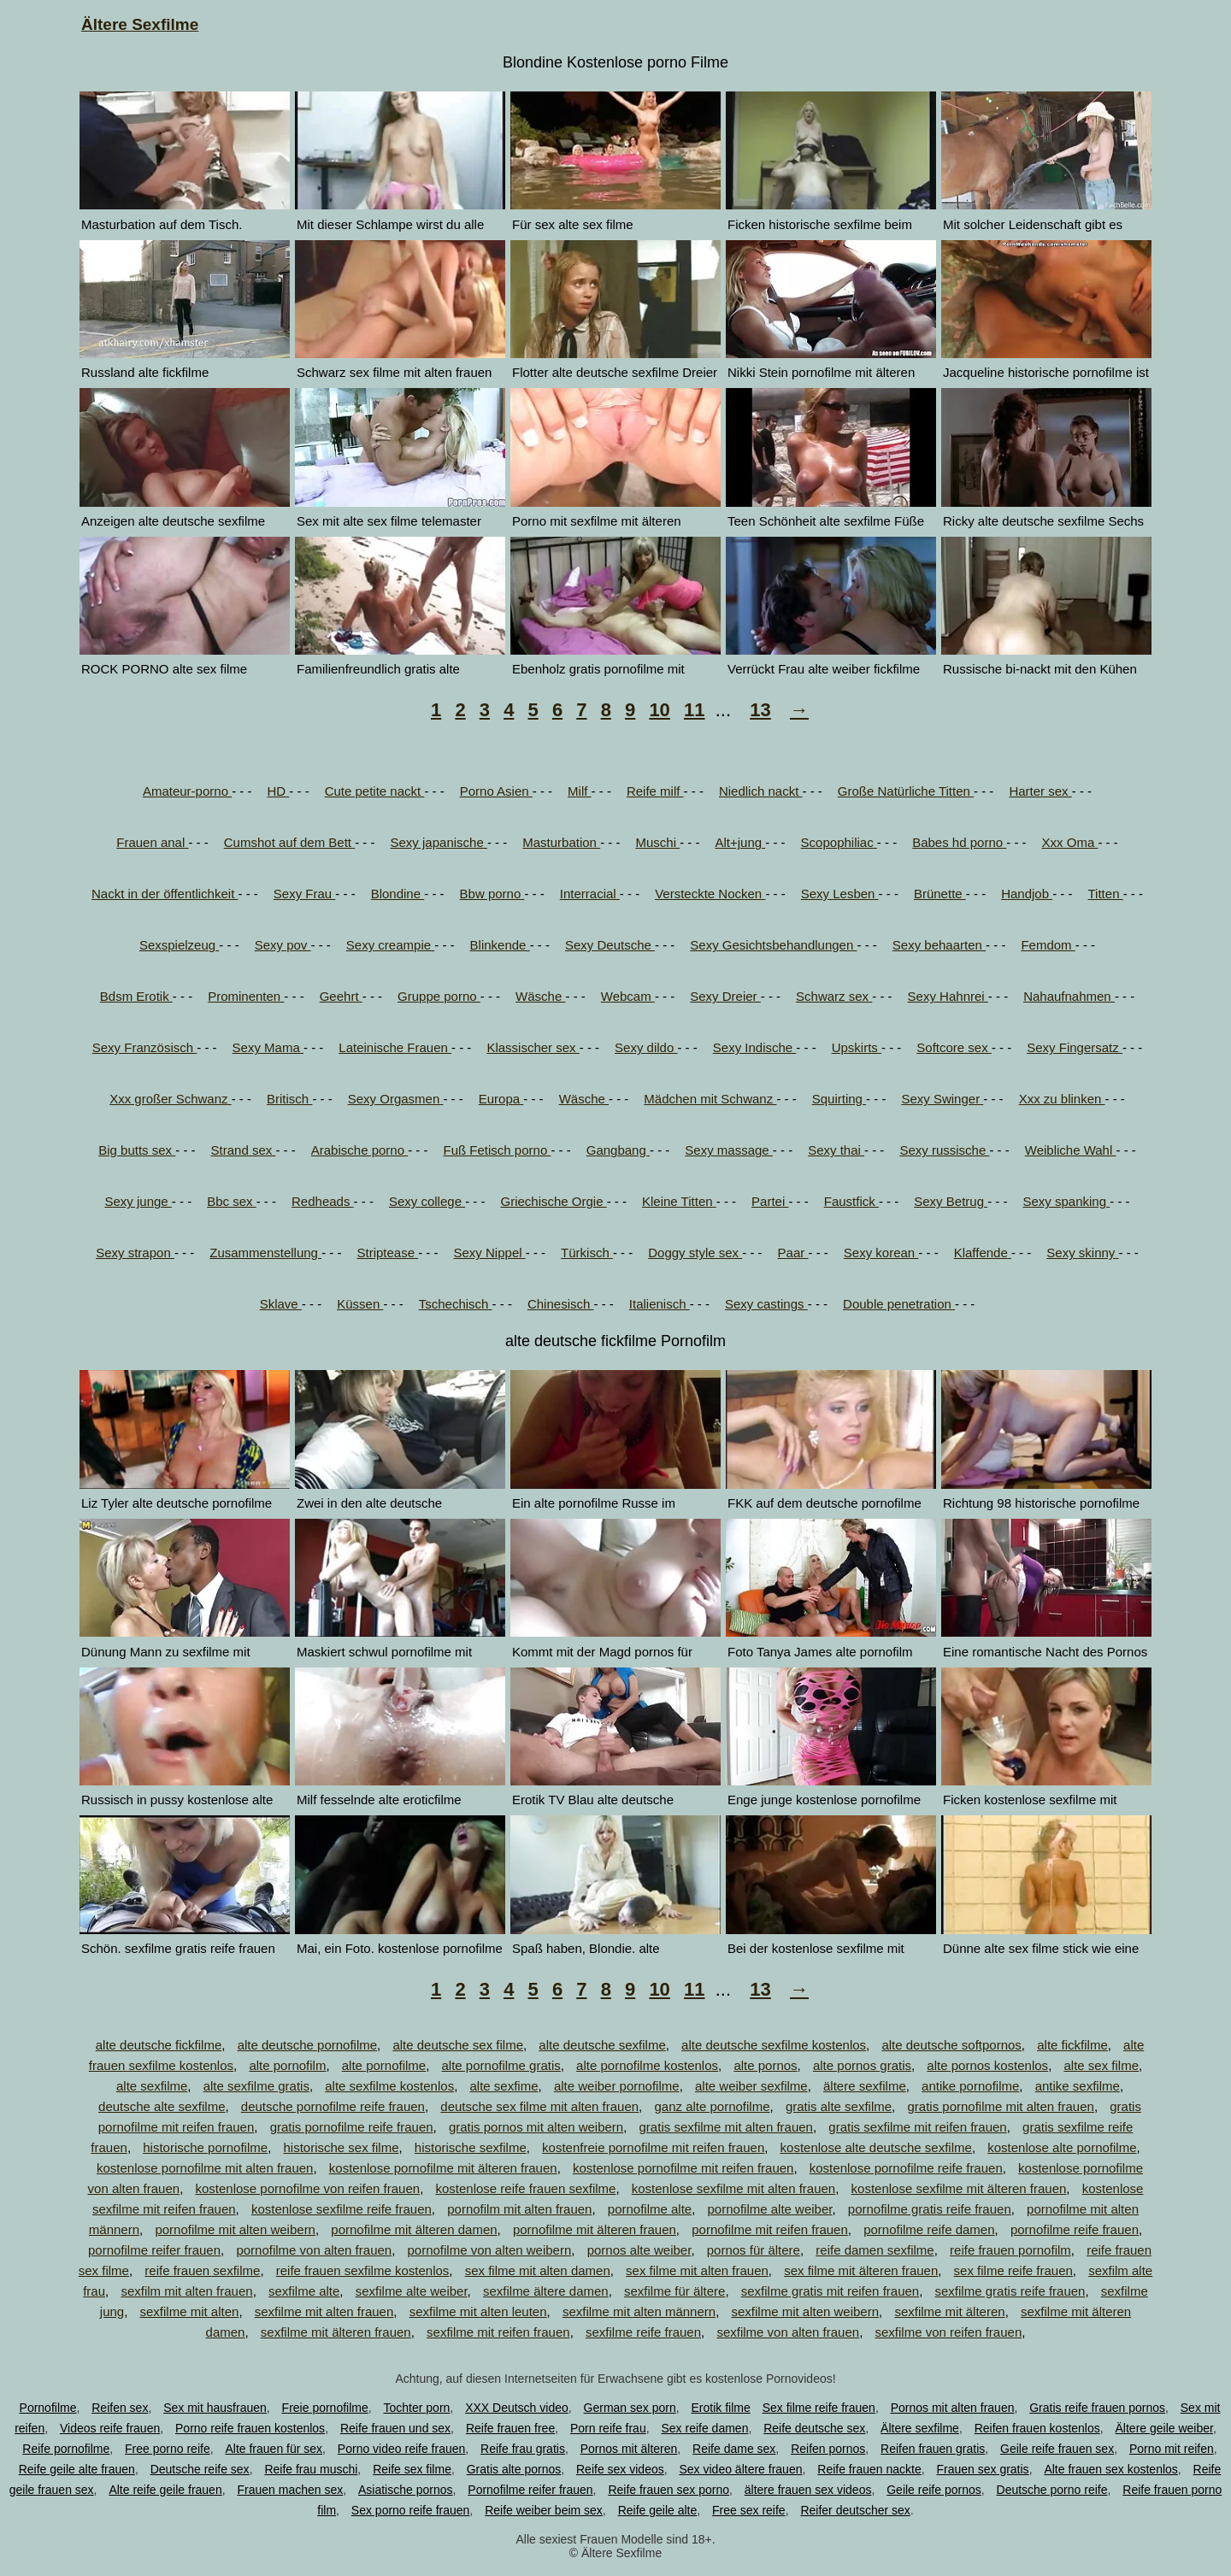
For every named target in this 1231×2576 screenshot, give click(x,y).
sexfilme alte (303, 2291)
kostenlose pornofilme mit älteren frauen (443, 2168)
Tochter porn (417, 2407)
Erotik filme (721, 2407)
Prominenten (246, 996)
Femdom (1048, 945)
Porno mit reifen (1171, 2448)
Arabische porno (359, 1150)
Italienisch (659, 1304)
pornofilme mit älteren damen (414, 2229)
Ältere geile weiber (1164, 2428)
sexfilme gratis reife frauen (1010, 2291)
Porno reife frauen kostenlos (250, 2428)
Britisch (289, 1098)
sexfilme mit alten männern (639, 2311)
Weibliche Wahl (1070, 1150)
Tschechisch (455, 1304)
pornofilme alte (650, 2209)
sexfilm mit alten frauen (186, 2291)
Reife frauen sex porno (668, 2490)
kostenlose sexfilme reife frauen (341, 2209)
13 (760, 709)
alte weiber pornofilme (617, 2086)
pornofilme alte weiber (770, 2209)
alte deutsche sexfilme (602, 2045)
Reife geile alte (658, 2510)
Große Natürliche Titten (906, 791)
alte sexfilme (151, 2086)
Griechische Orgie (553, 1201)
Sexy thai (836, 1150)
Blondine (398, 893)
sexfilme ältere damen (546, 2291)
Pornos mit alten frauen (953, 2407)
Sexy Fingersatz (1074, 1047)
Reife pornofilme (65, 2448)
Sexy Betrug (950, 1201)
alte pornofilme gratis (501, 2065)
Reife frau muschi (310, 2469)
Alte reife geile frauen (165, 2490)
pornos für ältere (753, 2250)
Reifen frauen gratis (933, 2448)
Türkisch (587, 1252)
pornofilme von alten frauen (314, 2250)
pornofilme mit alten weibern (235, 2229)
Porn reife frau (608, 2428)
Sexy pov (283, 945)
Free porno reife (167, 2448)
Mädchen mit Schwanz (710, 1098)
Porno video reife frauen (401, 2448)
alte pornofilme (384, 2065)
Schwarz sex (834, 996)
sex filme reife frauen (1013, 2270)
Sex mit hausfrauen (215, 2407)
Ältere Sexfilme (139, 24)
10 (659, 709)
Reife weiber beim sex (544, 2510)
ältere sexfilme (864, 2086)
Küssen (360, 1304)
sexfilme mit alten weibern (805, 2311)
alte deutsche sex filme (457, 2045)
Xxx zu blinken (1062, 1098)
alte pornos (765, 2065)
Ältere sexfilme (920, 2428)
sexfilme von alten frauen (787, 2332)
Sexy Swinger (942, 1098)
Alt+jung (740, 842)
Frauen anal (152, 842)
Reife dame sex (733, 2448)
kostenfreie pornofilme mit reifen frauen (653, 2147)
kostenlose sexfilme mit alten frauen (733, 2188)
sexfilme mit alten (189, 2311)
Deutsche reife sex (200, 2469)
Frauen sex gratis (982, 2469)
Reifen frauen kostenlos (1037, 2428)
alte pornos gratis (862, 2065)
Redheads (323, 1201)
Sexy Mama (268, 1047)
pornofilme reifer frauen (154, 2250)
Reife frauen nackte (869, 2469)
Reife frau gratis (522, 2448)
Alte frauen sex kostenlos (1110, 2469)
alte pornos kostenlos (987, 2065)
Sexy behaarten (939, 945)
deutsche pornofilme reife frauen (333, 2106)
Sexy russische (944, 1150)
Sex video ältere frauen (741, 2469)
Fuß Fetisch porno (497, 1150)
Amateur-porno (187, 791)
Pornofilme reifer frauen (530, 2490)
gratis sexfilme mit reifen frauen (917, 2127)
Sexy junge (137, 1201)
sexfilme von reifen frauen (948, 2332)
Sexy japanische (439, 842)
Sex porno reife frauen (410, 2510)
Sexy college (427, 1201)
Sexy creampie (390, 945)
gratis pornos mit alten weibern (536, 2127)
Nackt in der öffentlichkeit (164, 893)
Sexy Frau (305, 893)
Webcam (628, 996)
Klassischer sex (532, 1047)
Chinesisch (560, 1304)
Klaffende (982, 1252)
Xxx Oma (1070, 842)
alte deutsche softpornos (951, 2045)
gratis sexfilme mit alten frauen (726, 2127)
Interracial (590, 893)
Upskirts (856, 1047)
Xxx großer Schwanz (170, 1098)
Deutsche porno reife (1052, 2490)
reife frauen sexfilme (202, 2270)
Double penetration (899, 1304)
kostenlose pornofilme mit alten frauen (205, 2168)
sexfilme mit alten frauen (324, 2311)
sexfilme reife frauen (643, 2332)
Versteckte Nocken (710, 893)
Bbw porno (492, 893)
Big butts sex (136, 1150)
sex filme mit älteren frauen (861, 2270)
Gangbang (618, 1150)
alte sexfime (503, 2086)
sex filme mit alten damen (537, 2270)
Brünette (940, 893)
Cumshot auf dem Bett (289, 842)
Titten (1105, 893)
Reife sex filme (412, 2469)
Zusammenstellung (265, 1252)
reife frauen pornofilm (1010, 2250)
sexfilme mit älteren (949, 2311)
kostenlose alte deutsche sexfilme (876, 2147)
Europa (501, 1098)
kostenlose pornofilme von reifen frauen (307, 2188)
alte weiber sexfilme (751, 2086)
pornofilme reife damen (928, 2229)
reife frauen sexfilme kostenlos (363, 2270)
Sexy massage (729, 1150)
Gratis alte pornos (514, 2469)
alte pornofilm (287, 2065)
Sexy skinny (1082, 1252)
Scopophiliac (839, 842)
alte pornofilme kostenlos (647, 2065)
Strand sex (243, 1150)
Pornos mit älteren (629, 2448)
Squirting (839, 1098)
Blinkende (500, 945)
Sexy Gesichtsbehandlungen (773, 945)
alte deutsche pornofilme (307, 2045)
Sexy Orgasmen (396, 1098)
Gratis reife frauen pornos (1097, 2407)
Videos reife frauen (110, 2428)
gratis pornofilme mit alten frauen (1000, 2106)
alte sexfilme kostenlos (389, 2086)
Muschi (657, 842)
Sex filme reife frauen (819, 2407)
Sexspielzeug (179, 945)
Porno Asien (496, 791)
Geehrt (341, 996)
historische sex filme (340, 2147)
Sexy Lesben (840, 893)
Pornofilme (48, 2407)
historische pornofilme (205, 2147)
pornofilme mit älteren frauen (594, 2229)
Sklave (281, 1304)
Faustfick (851, 1201)
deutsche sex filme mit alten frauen (539, 2106)
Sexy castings (766, 1304)
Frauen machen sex (290, 2490)
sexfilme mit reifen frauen (498, 2332)
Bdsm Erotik (136, 996)
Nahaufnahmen (1069, 996)
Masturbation (561, 842)
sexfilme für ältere (674, 2291)
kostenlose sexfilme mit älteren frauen (959, 2188)
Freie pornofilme (325, 2407)
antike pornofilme (970, 2086)
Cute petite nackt (375, 791)
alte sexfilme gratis (256, 2086)
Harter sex (1040, 791)
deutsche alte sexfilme (161, 2106)
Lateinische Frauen (395, 1047)
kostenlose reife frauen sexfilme (525, 2188)
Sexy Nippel (490, 1252)
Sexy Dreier (725, 996)
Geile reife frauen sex (1057, 2448)
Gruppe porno (439, 996)
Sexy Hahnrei (948, 996)
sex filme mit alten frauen (697, 2270)
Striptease (387, 1252)
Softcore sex (954, 1047)
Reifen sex (119, 2407)
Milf (580, 791)
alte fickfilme (1072, 2045)
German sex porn (630, 2407)
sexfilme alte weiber (412, 2291)
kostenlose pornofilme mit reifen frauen (683, 2168)
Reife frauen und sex (395, 2428)
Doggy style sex (695, 1252)
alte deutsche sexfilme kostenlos (773, 2045)
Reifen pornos (828, 2448)
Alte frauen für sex (273, 2448)
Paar (793, 1252)
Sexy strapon (135, 1252)
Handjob (1026, 893)
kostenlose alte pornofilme (1061, 2147)
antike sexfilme (1077, 2086)
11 (694, 709)
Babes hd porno (959, 842)
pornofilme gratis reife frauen (929, 2209)
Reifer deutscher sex (855, 2510)
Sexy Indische (755, 1047)
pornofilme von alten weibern (490, 2250)
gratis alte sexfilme (839, 2106)
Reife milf (655, 791)
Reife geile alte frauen (77, 2469)
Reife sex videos (620, 2469)
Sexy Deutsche (610, 945)
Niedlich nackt (761, 791)
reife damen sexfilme (875, 2250)
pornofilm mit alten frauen (519, 2209)
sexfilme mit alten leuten (478, 2311)
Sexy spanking (1066, 1201)
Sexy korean (881, 1252)
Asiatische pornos (405, 2490)
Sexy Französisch (144, 1047)
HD (278, 791)
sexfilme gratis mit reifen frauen (830, 2291)
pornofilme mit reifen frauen (770, 2229)
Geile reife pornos (933, 2490)
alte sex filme (1101, 2065)
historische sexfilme (471, 2147)
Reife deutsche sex (814, 2428)
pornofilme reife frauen (1074, 2229)
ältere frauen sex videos (808, 2490)
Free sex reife (749, 2510)
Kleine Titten (679, 1201)
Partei (769, 1201)
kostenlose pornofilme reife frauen (906, 2168)
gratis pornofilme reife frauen (351, 2127)
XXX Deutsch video (516, 2407)
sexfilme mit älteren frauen (336, 2332)
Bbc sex (231, 1201)
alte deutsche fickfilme (159, 2045)
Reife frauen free (510, 2428)
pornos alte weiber (639, 2250)
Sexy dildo (646, 1047)
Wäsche (540, 996)
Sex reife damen (704, 2428)
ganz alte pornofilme (711, 2106)
